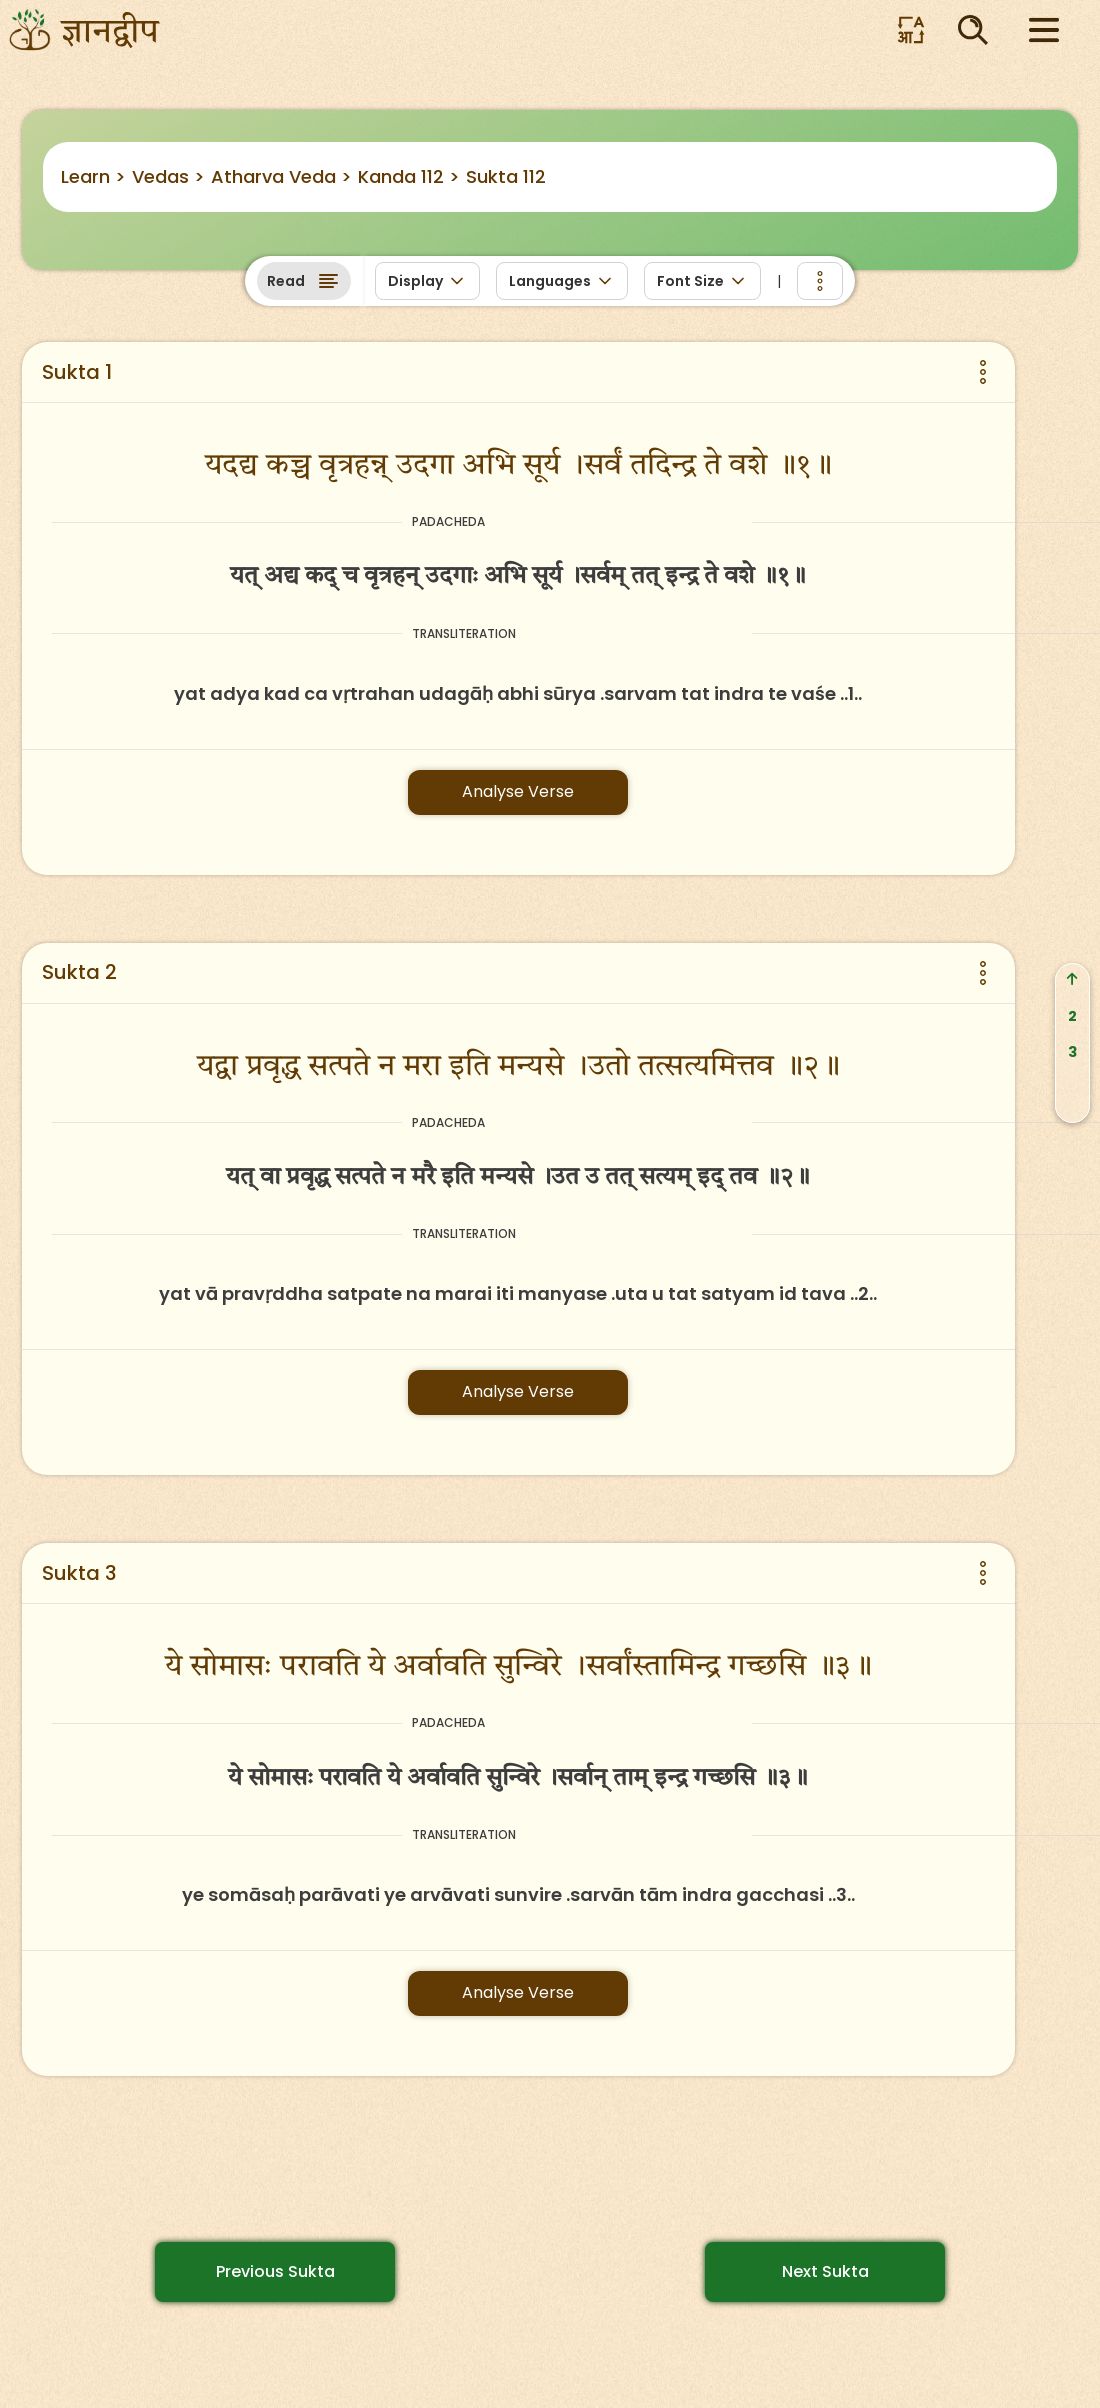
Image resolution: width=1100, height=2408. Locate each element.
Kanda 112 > (409, 176)
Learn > (93, 176)
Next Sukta (825, 2271)
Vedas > (168, 176)
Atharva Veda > (281, 176)
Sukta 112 (506, 176)
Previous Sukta (275, 2271)
